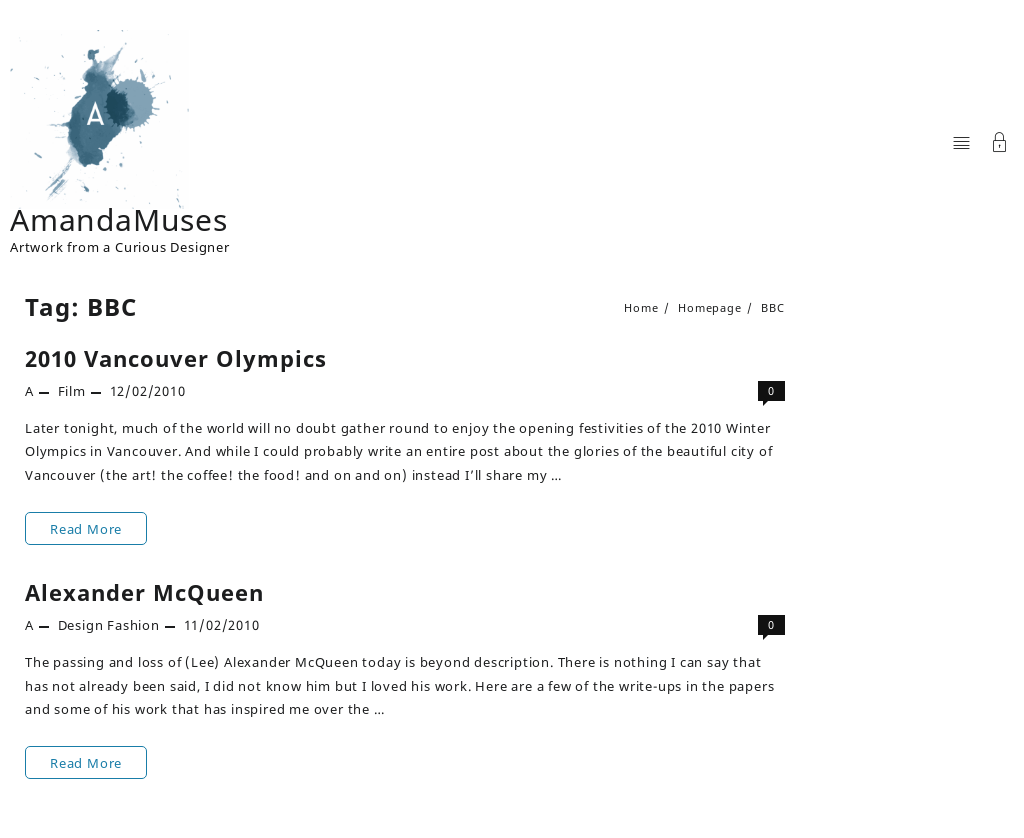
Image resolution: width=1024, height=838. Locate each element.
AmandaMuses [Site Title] (119, 219)
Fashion (133, 625)
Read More (85, 528)
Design (81, 625)
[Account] (1000, 144)
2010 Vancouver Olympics (176, 358)
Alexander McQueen (144, 592)
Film (72, 391)
